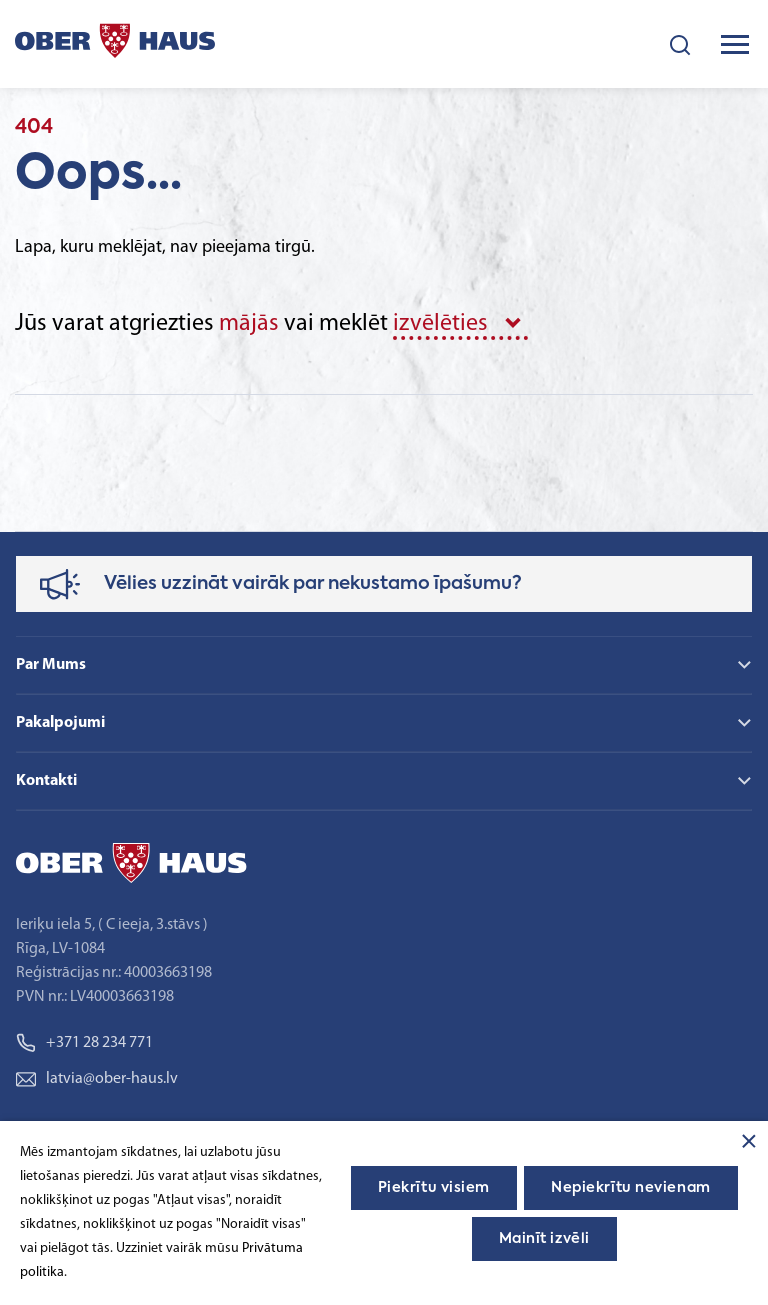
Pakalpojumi (60, 723)
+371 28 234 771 (84, 1043)
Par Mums (51, 665)
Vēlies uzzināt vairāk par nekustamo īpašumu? (313, 584)
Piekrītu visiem (434, 1188)
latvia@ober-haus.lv (97, 1079)
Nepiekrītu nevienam (631, 1188)
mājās (249, 324)
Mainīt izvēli (544, 1239)
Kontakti (46, 781)
